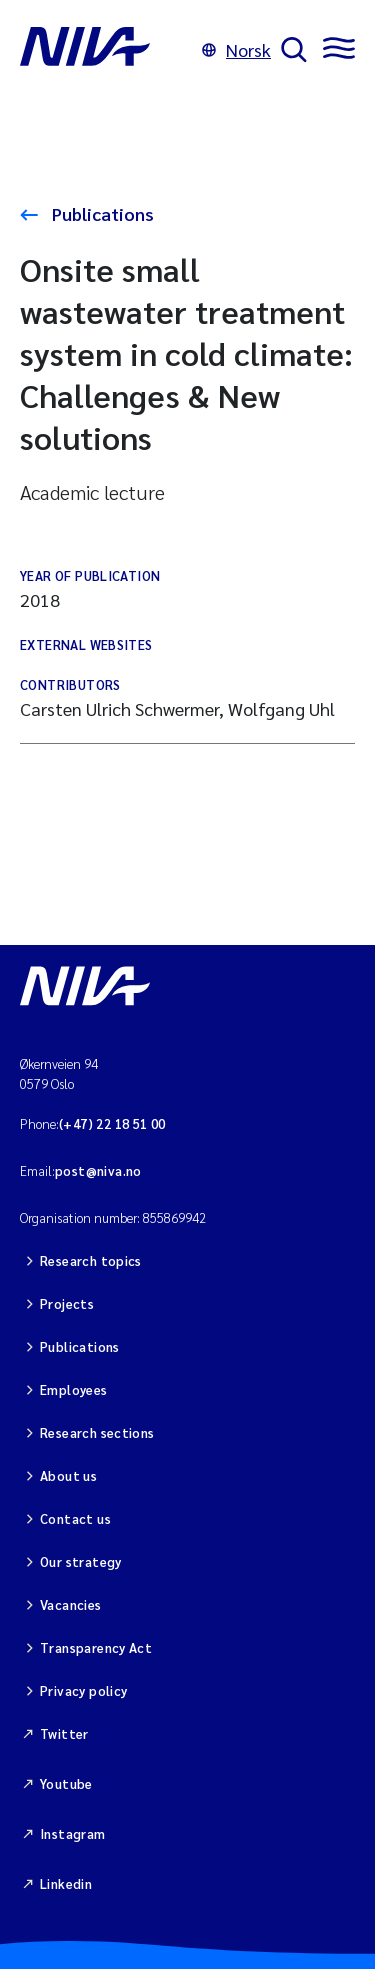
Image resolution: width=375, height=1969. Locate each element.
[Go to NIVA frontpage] (106, 50)
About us (68, 1475)
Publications (101, 213)
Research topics (91, 1260)
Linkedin (66, 1883)
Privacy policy (83, 1690)
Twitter (64, 1733)
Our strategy (81, 1561)
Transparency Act (96, 1647)
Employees (74, 1389)
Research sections (97, 1432)
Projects (67, 1303)
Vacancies (71, 1604)
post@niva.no (98, 1170)
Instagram (73, 1833)
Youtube (66, 1783)
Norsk (236, 49)
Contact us (75, 1518)
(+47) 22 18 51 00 (112, 1123)
